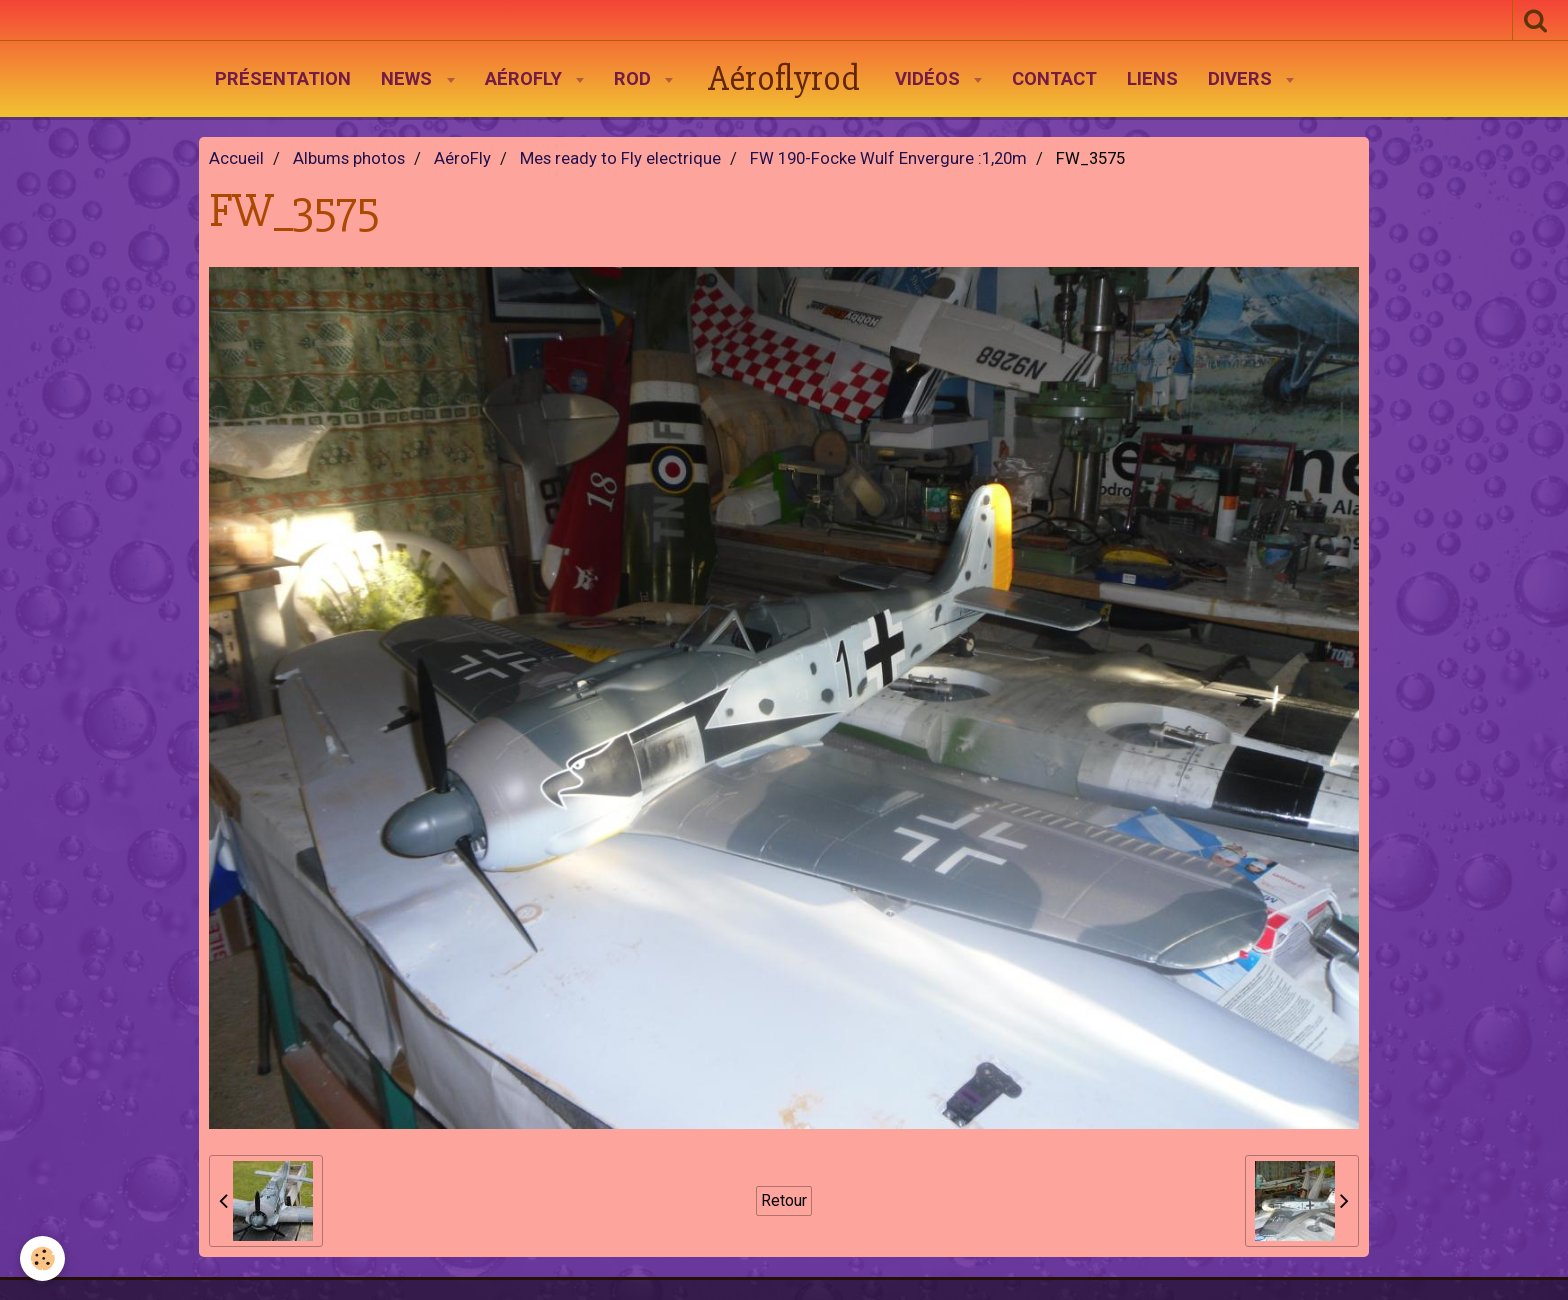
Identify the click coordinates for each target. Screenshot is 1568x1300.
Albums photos (349, 158)
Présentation (283, 79)
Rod (635, 79)
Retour (784, 1200)
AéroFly (526, 79)
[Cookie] (42, 1258)
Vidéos (930, 79)
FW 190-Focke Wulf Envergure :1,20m (888, 158)
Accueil (236, 158)
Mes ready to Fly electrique (620, 158)
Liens (1152, 79)
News (409, 79)
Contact (1054, 79)
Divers (1242, 79)
